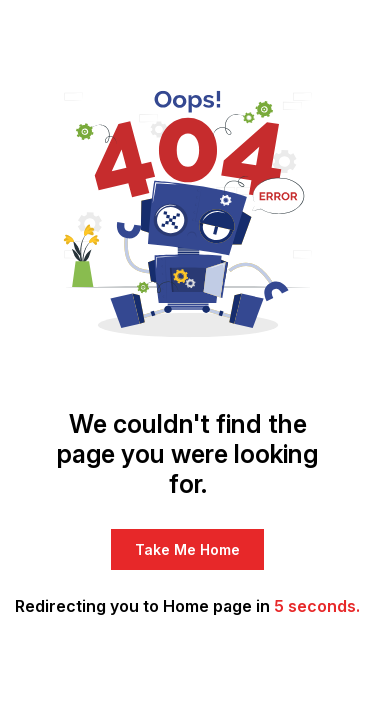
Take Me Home (187, 549)
